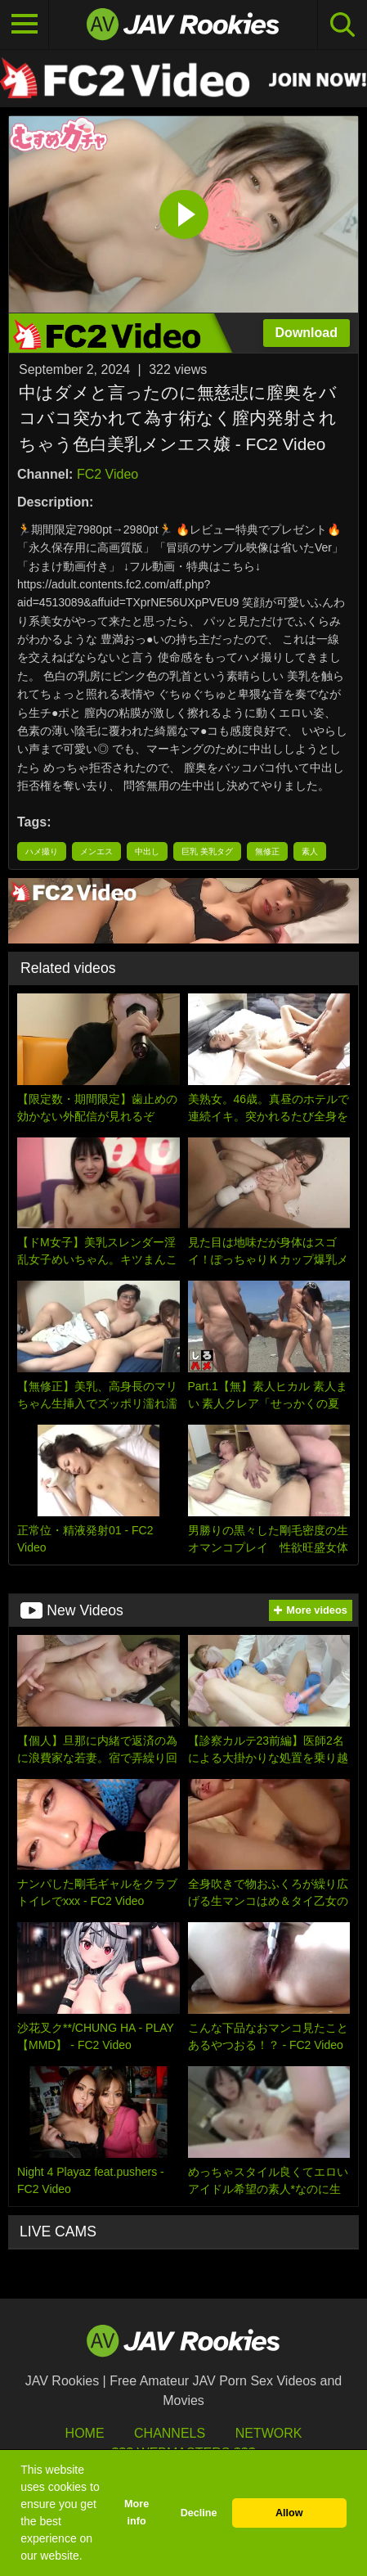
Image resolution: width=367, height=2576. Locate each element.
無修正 (267, 851)
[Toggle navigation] (24, 24)
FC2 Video (107, 474)
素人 (310, 851)
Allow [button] (289, 2513)
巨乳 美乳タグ (207, 851)
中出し (147, 851)
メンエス (96, 851)
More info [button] (136, 2512)
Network (268, 2433)
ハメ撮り (41, 851)
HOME (85, 2433)
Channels (169, 2433)
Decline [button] (199, 2513)
